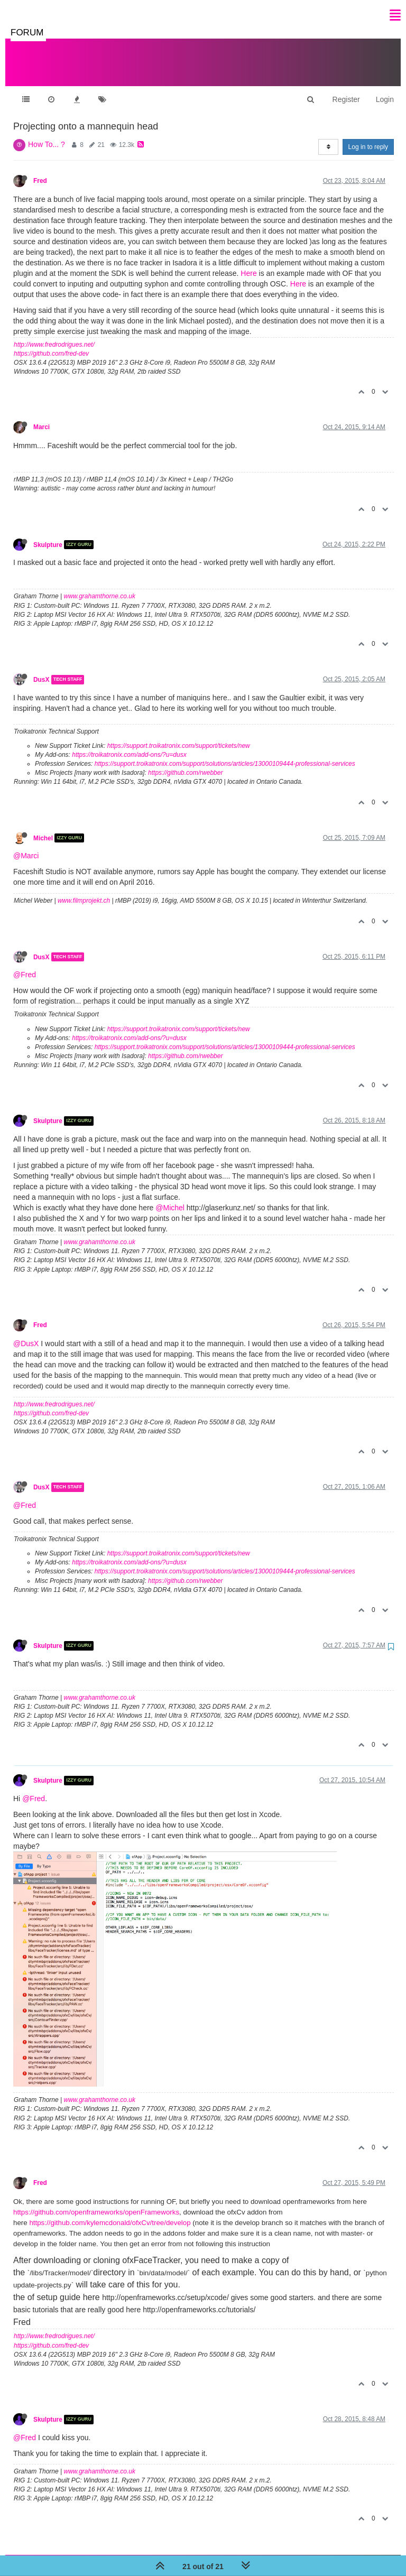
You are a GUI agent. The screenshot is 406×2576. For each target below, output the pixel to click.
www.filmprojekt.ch (84, 890)
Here (248, 262)
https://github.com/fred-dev (51, 343)
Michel (43, 827)
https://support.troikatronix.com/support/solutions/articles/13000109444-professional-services (225, 753)
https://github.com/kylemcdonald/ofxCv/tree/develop (109, 2212)
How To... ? (46, 133)
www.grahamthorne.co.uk (99, 585)
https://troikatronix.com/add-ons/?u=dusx (129, 744)
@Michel (169, 1197)
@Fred (24, 964)
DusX (41, 669)
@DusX (26, 1333)
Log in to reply (368, 136)
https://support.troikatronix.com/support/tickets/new (178, 735)
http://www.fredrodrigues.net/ (54, 334)
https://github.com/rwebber (185, 762)
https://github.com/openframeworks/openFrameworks (96, 2202)
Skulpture (47, 534)
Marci (41, 416)
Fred (40, 170)
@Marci (26, 845)
